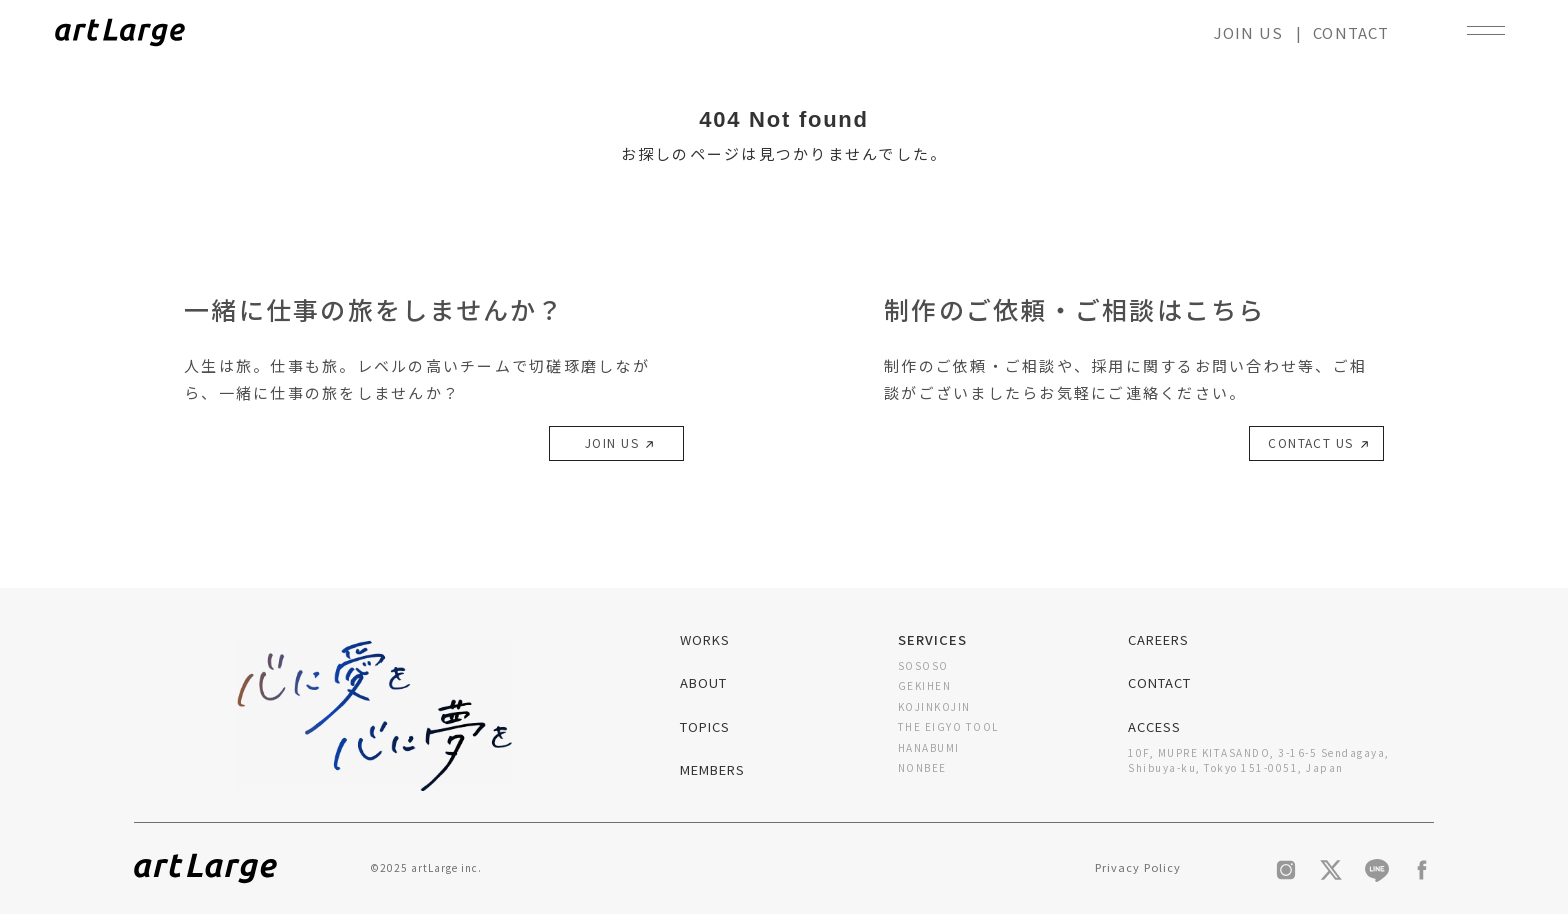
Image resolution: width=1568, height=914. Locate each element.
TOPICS (705, 726)
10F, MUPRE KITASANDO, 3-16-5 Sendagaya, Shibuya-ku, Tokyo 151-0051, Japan (1259, 760)
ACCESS (1154, 726)
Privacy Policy (1138, 867)
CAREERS (1158, 639)
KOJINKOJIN (934, 706)
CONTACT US (1316, 445)
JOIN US (1248, 32)
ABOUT (703, 682)
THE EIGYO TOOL (948, 726)
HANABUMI (929, 747)
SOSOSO (923, 665)
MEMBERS (712, 769)
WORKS (705, 639)
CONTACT (1351, 32)
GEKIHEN (925, 685)
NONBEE (922, 767)
